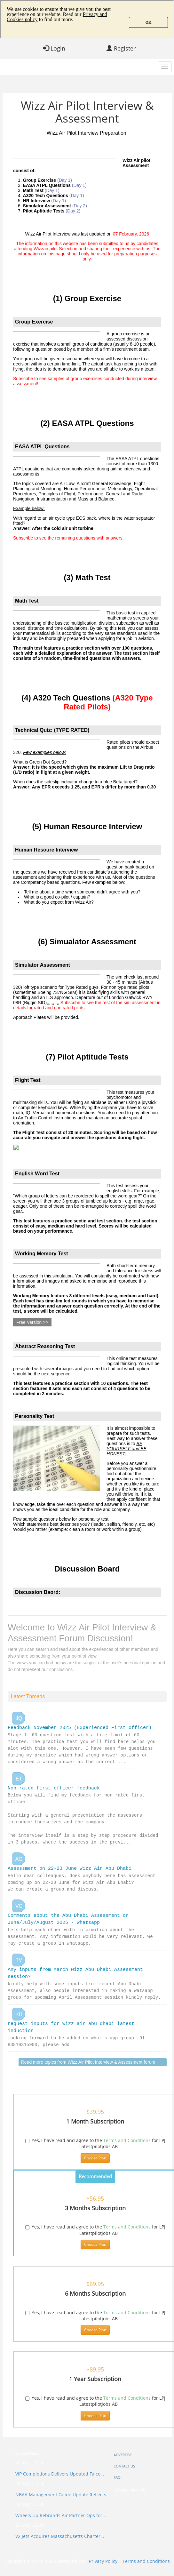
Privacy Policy (103, 2568)
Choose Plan (95, 2164)
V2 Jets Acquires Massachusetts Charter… (59, 2543)
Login (54, 48)
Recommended (95, 2183)
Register (121, 48)
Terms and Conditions (127, 2147)
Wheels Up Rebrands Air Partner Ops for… (60, 2522)
